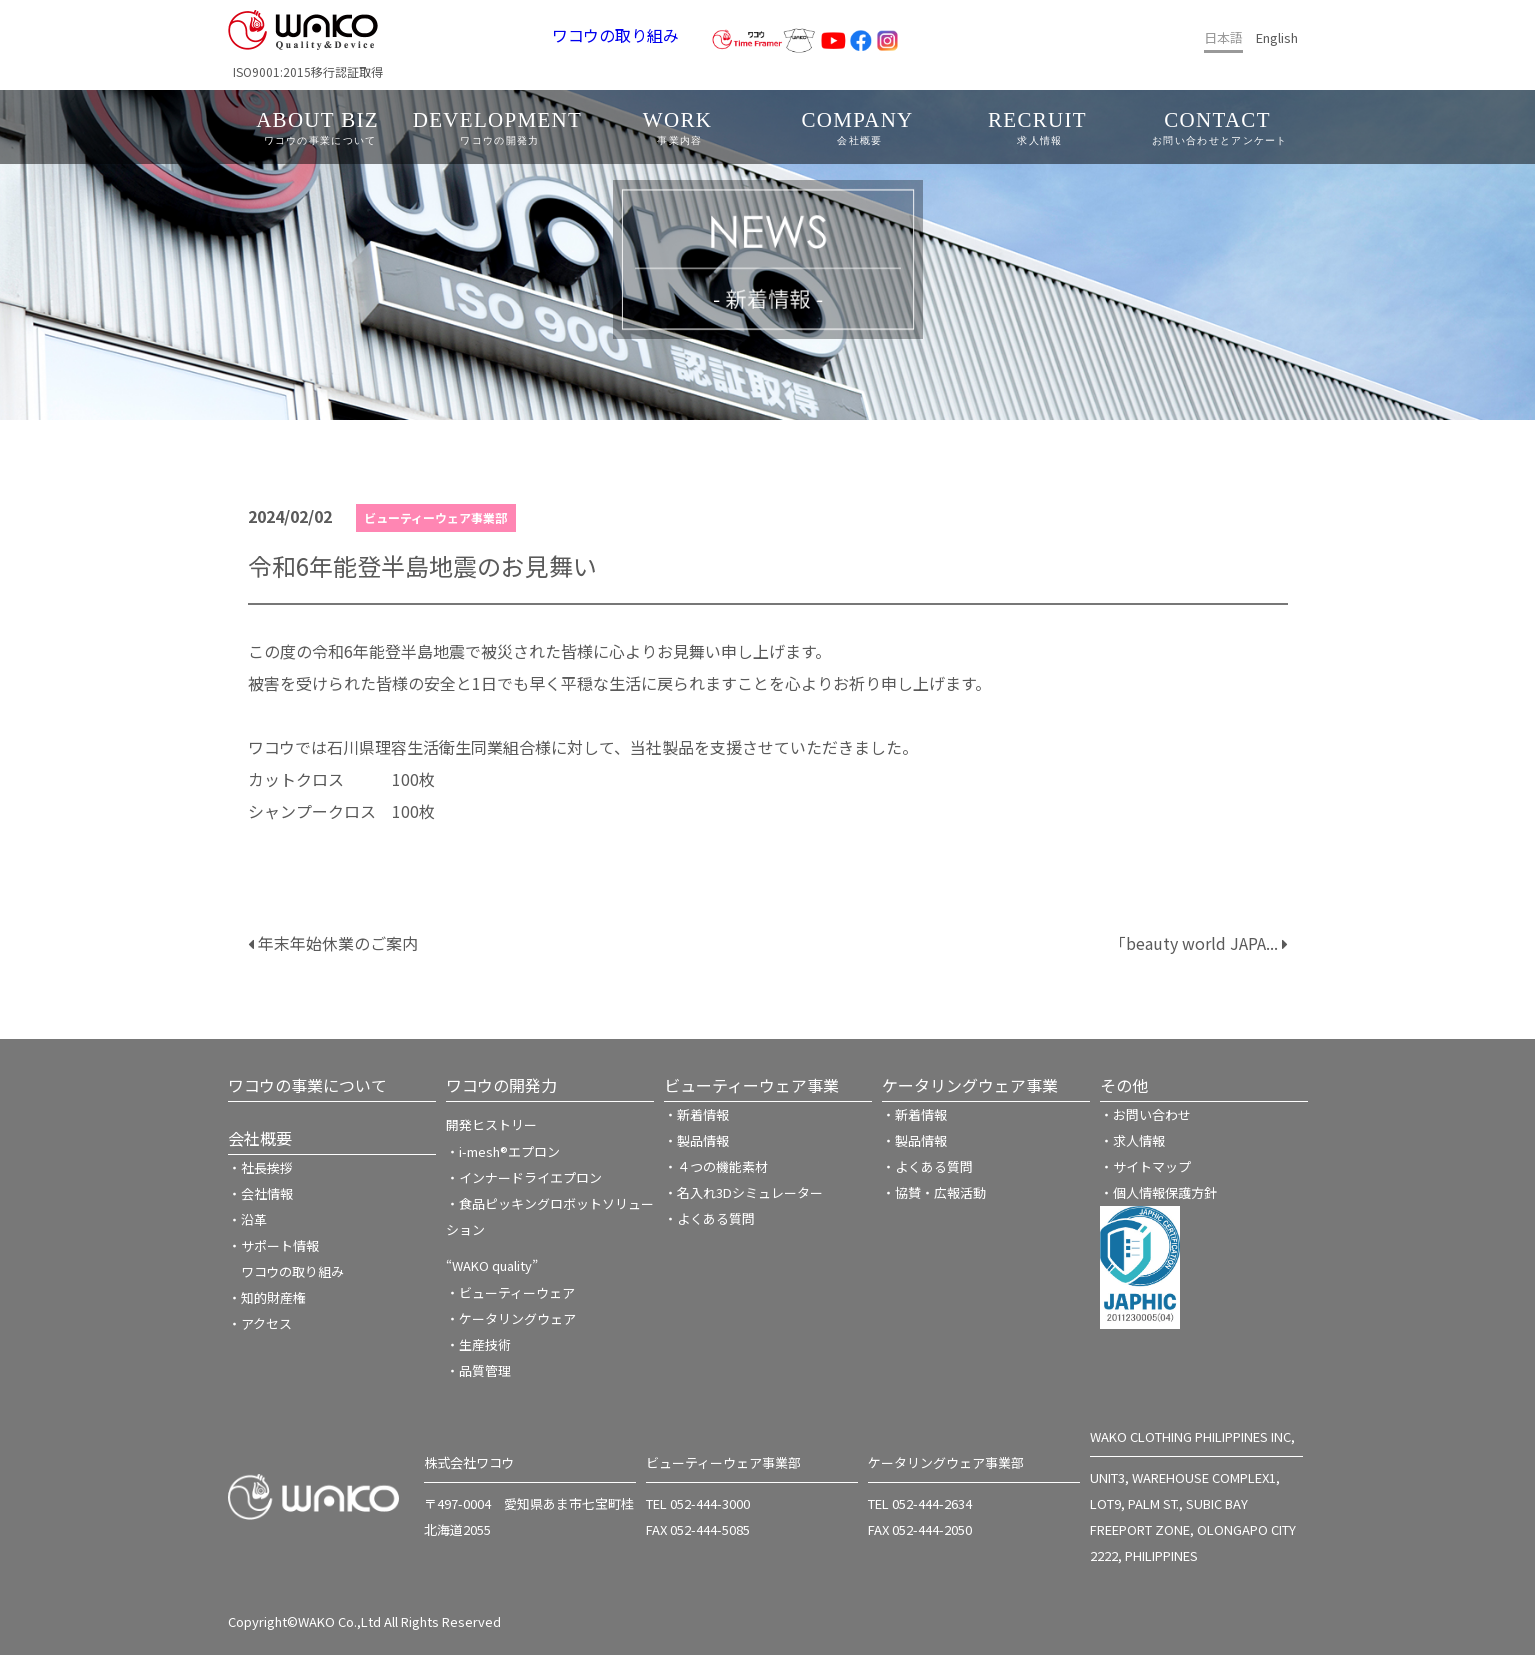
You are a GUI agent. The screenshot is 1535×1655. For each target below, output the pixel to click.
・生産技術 (478, 1344)
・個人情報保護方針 (1158, 1192)
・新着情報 (696, 1114)
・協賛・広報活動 (934, 1192)
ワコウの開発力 (501, 1085)
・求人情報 (1132, 1140)
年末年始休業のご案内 (333, 943)
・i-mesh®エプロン (503, 1151)
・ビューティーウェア (510, 1292)
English (1277, 37)
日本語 (1223, 37)
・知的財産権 (267, 1297)
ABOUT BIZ (320, 127)
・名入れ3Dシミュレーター (743, 1192)
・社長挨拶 (260, 1167)
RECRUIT (1040, 127)
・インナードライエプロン (524, 1177)
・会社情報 (260, 1193)
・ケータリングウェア (511, 1318)
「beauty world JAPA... (1199, 943)
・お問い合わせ (1145, 1114)
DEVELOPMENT (500, 127)
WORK (680, 127)
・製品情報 (696, 1140)
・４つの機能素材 (716, 1166)
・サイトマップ (1145, 1166)
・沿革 (247, 1219)
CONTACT (1220, 127)
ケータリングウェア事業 (970, 1085)
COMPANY (860, 127)
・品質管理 (478, 1370)
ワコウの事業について (307, 1085)
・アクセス (260, 1323)
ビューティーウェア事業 (751, 1085)
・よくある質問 (709, 1218)
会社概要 (260, 1138)
